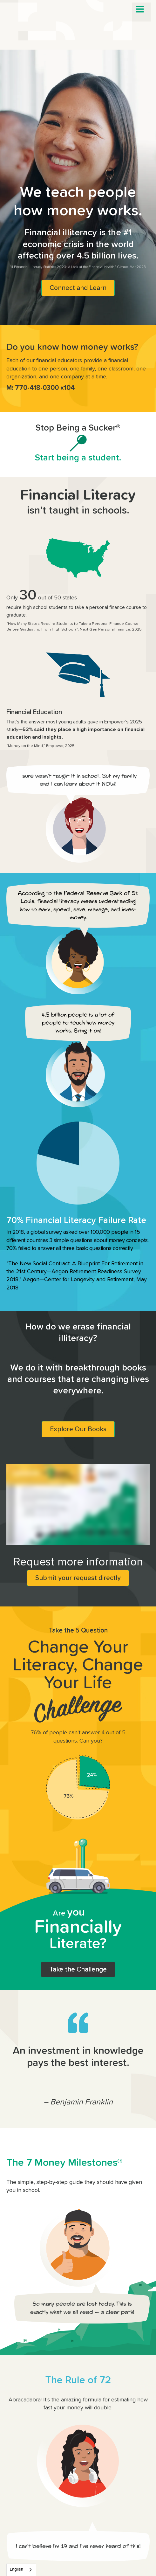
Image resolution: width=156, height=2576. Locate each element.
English (16, 2569)
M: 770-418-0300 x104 (40, 387)
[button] (140, 9)
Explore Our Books (78, 1429)
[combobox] (21, 2570)
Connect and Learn (78, 288)
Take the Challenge (78, 1969)
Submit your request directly (78, 1578)
